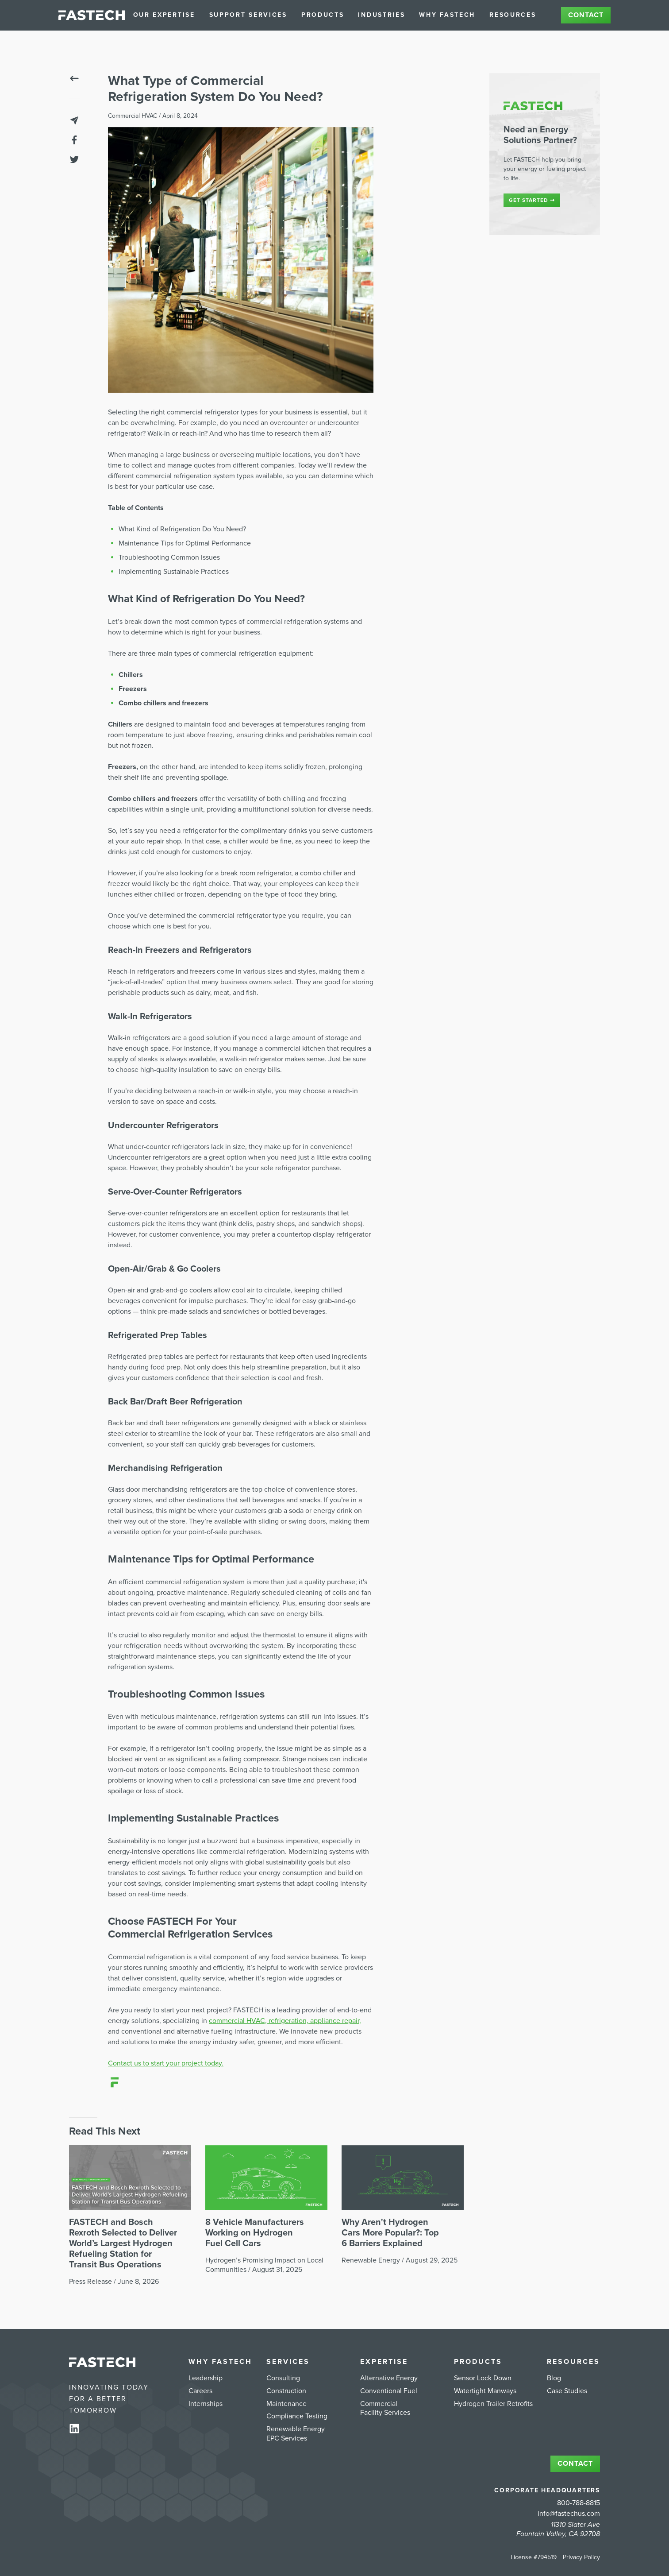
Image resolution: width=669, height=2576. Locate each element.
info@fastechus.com (569, 2513)
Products (322, 15)
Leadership (205, 2378)
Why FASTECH (447, 15)
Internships (205, 2403)
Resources (512, 15)
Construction (286, 2390)
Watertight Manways (485, 2390)
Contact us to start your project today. (165, 2063)
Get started (532, 200)
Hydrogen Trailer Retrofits (493, 2403)
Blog (554, 2378)
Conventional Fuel (388, 2390)
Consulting (283, 2378)
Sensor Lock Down (482, 2378)
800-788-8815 (578, 2503)
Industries (381, 15)
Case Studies (567, 2390)
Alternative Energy (389, 2378)
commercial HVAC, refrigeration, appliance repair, (285, 2020)
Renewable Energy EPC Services (295, 2434)
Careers (200, 2390)
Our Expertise (164, 15)
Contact (586, 15)
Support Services (248, 15)
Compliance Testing (296, 2416)
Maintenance (286, 2403)
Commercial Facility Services (385, 2408)
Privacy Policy (581, 2557)
